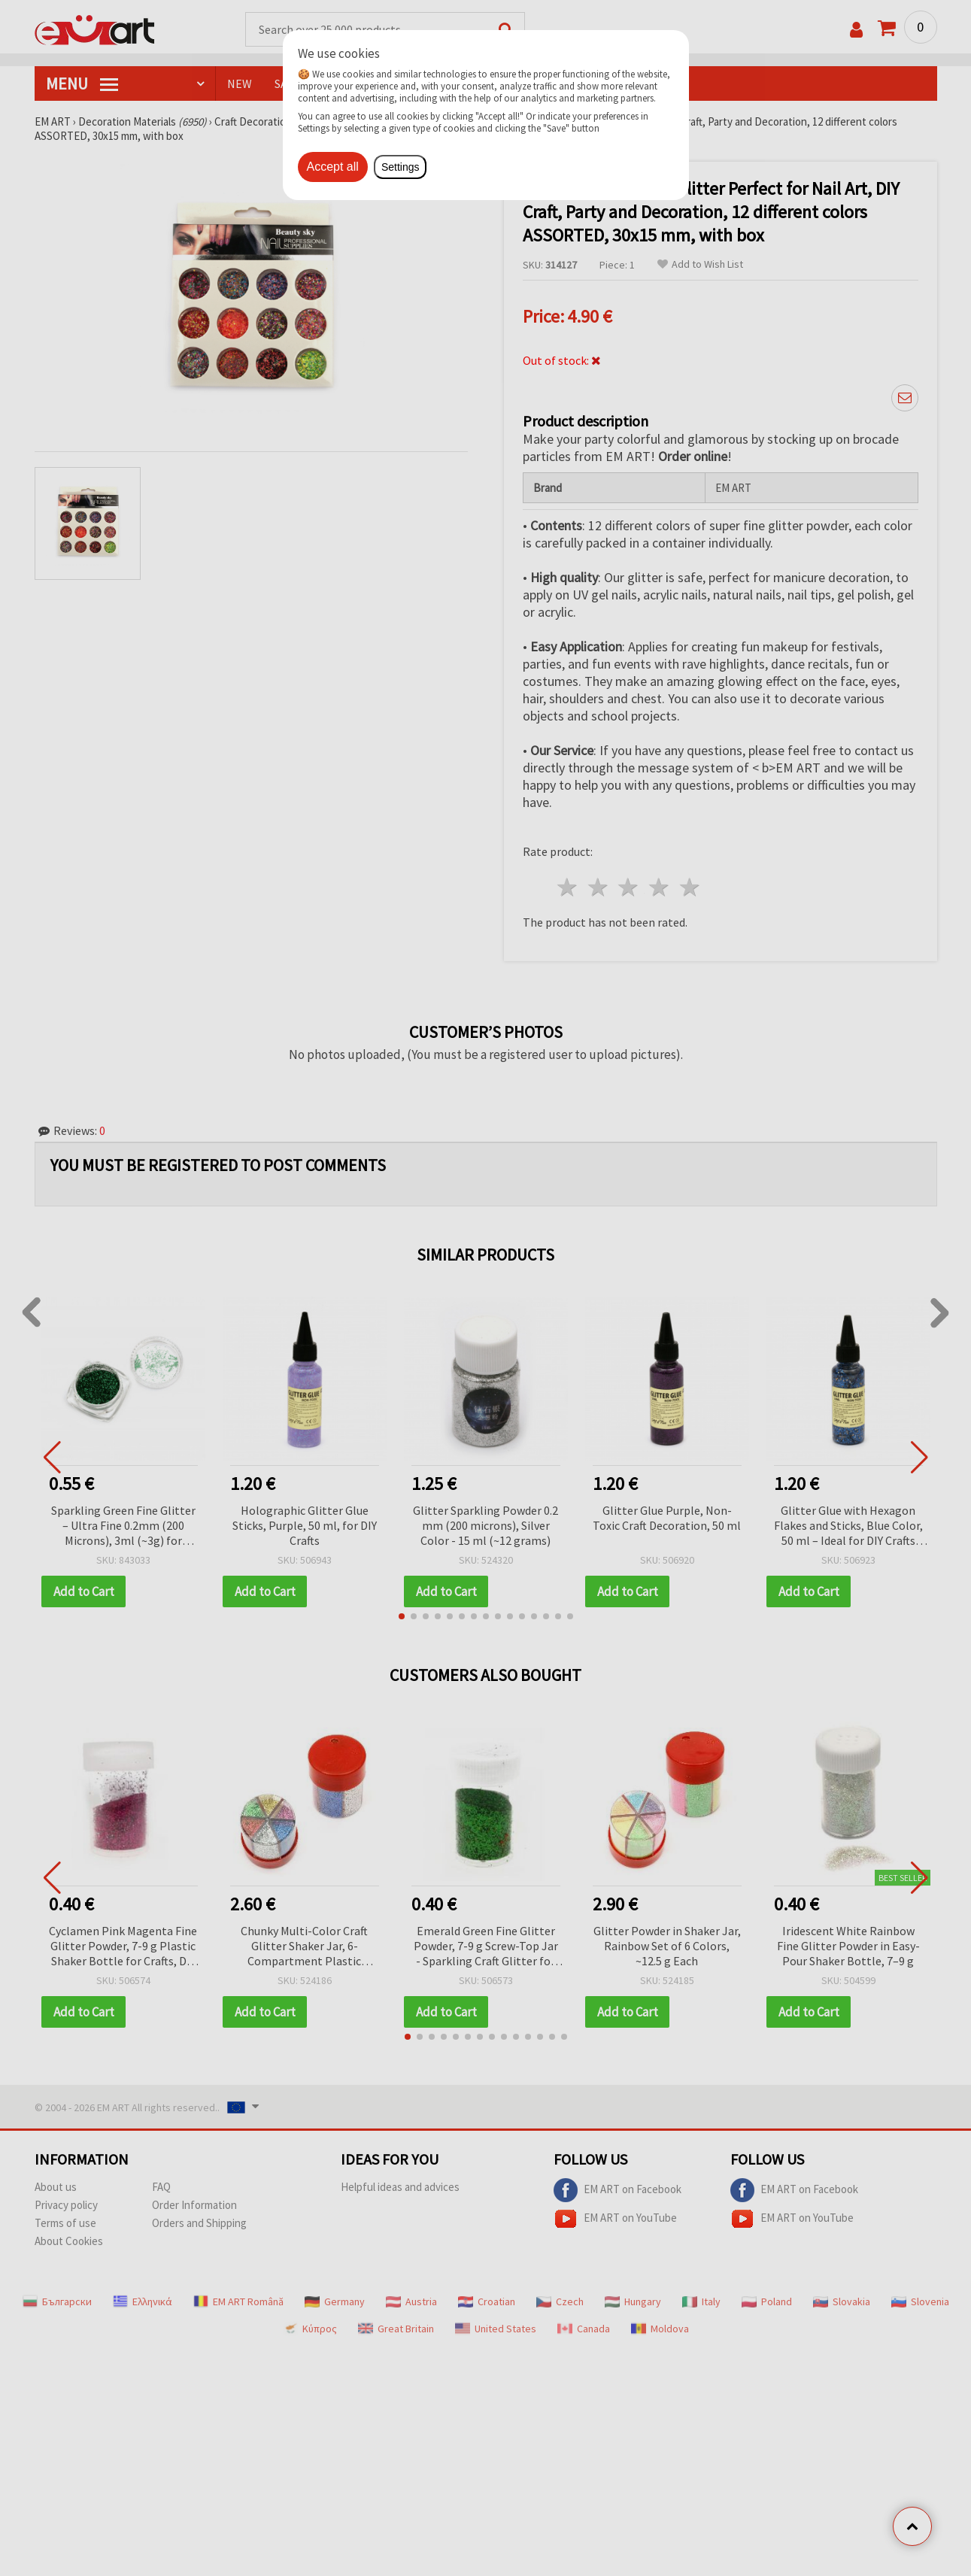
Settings (400, 167)
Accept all (333, 166)
